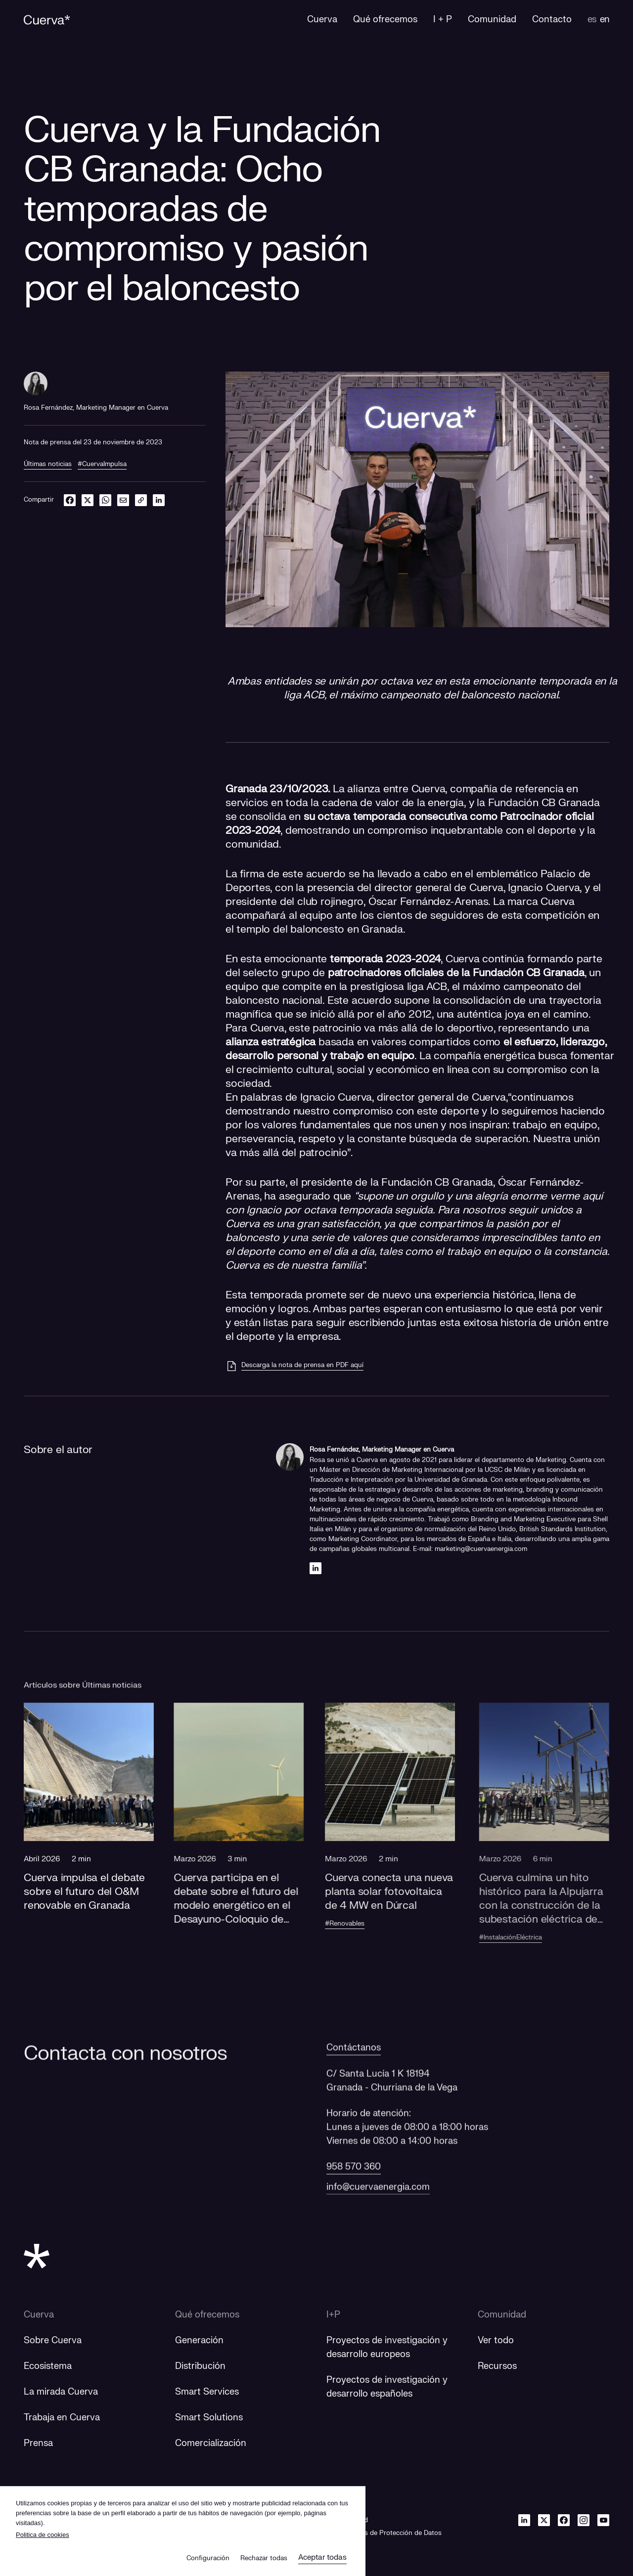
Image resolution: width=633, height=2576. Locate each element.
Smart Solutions (209, 2417)
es (592, 19)
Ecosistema (48, 2366)
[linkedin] (159, 500)
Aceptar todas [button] (322, 2557)
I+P (333, 2314)
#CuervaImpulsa (102, 464)
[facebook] (70, 500)
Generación (199, 2340)
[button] (98, 1841)
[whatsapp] (105, 500)
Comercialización (210, 2443)
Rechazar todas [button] (263, 2558)
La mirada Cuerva (61, 2392)
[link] (141, 500)
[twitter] (87, 500)
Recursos (497, 2366)
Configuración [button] (207, 2558)
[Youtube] (603, 2520)
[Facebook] (564, 2520)
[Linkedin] (315, 1568)
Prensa (38, 2443)
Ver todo (496, 2340)
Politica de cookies (42, 2534)
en (604, 19)
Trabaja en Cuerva (62, 2417)
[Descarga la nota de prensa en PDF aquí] (294, 1366)
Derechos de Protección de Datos (390, 2533)
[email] (123, 500)
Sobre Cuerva (53, 2340)
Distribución (200, 2366)
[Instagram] (583, 2520)
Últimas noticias (48, 464)
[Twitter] (544, 2520)
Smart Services (207, 2392)
